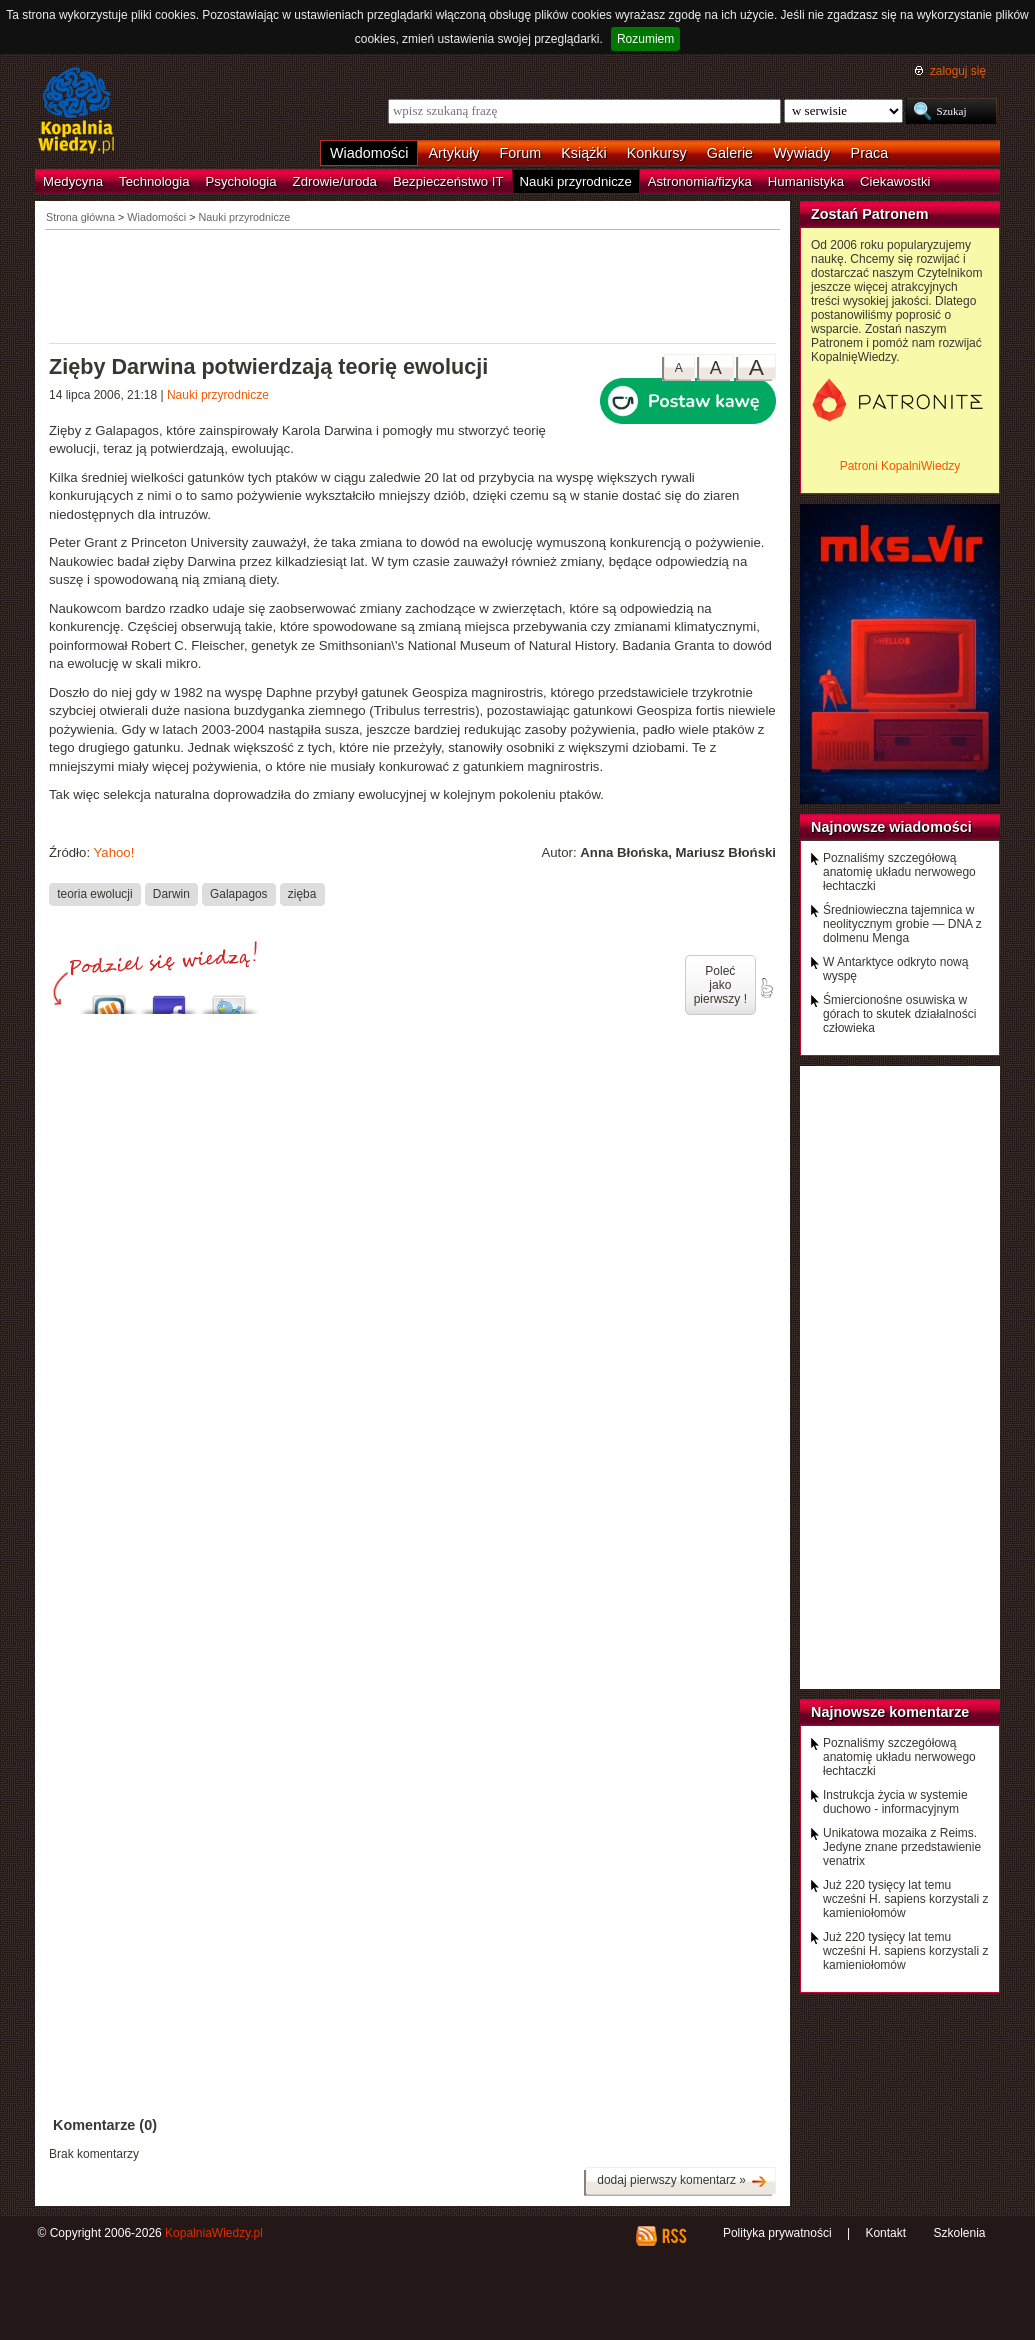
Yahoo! (113, 852)
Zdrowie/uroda (335, 181)
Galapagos (238, 894)
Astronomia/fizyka (700, 181)
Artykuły (453, 153)
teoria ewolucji (94, 894)
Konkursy (657, 153)
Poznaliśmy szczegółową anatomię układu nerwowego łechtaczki (899, 872)
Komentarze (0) (105, 2125)
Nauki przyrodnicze (576, 181)
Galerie (730, 153)
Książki (584, 153)
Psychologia (241, 181)
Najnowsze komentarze (890, 1712)
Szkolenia (959, 2233)
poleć (766, 988)
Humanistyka (806, 181)
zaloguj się (958, 71)
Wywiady (801, 153)
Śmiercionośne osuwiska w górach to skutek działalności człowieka (899, 1014)
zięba (302, 894)
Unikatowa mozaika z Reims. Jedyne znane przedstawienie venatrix (902, 1847)
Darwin (171, 894)
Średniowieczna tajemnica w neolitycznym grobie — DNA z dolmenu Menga (902, 924)
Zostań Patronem (870, 214)
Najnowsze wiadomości (891, 827)
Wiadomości (369, 153)
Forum (521, 153)
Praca (870, 153)
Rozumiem (645, 39)
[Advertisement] (413, 285)
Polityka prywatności (777, 2233)
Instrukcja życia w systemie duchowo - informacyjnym (895, 1802)
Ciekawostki (895, 181)
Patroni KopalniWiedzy (900, 466)
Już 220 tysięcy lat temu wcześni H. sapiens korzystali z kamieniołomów (905, 1899)
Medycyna (73, 181)
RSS (673, 2236)
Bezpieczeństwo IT (448, 181)
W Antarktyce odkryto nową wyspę (895, 969)
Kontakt (885, 2233)
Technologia (154, 181)
